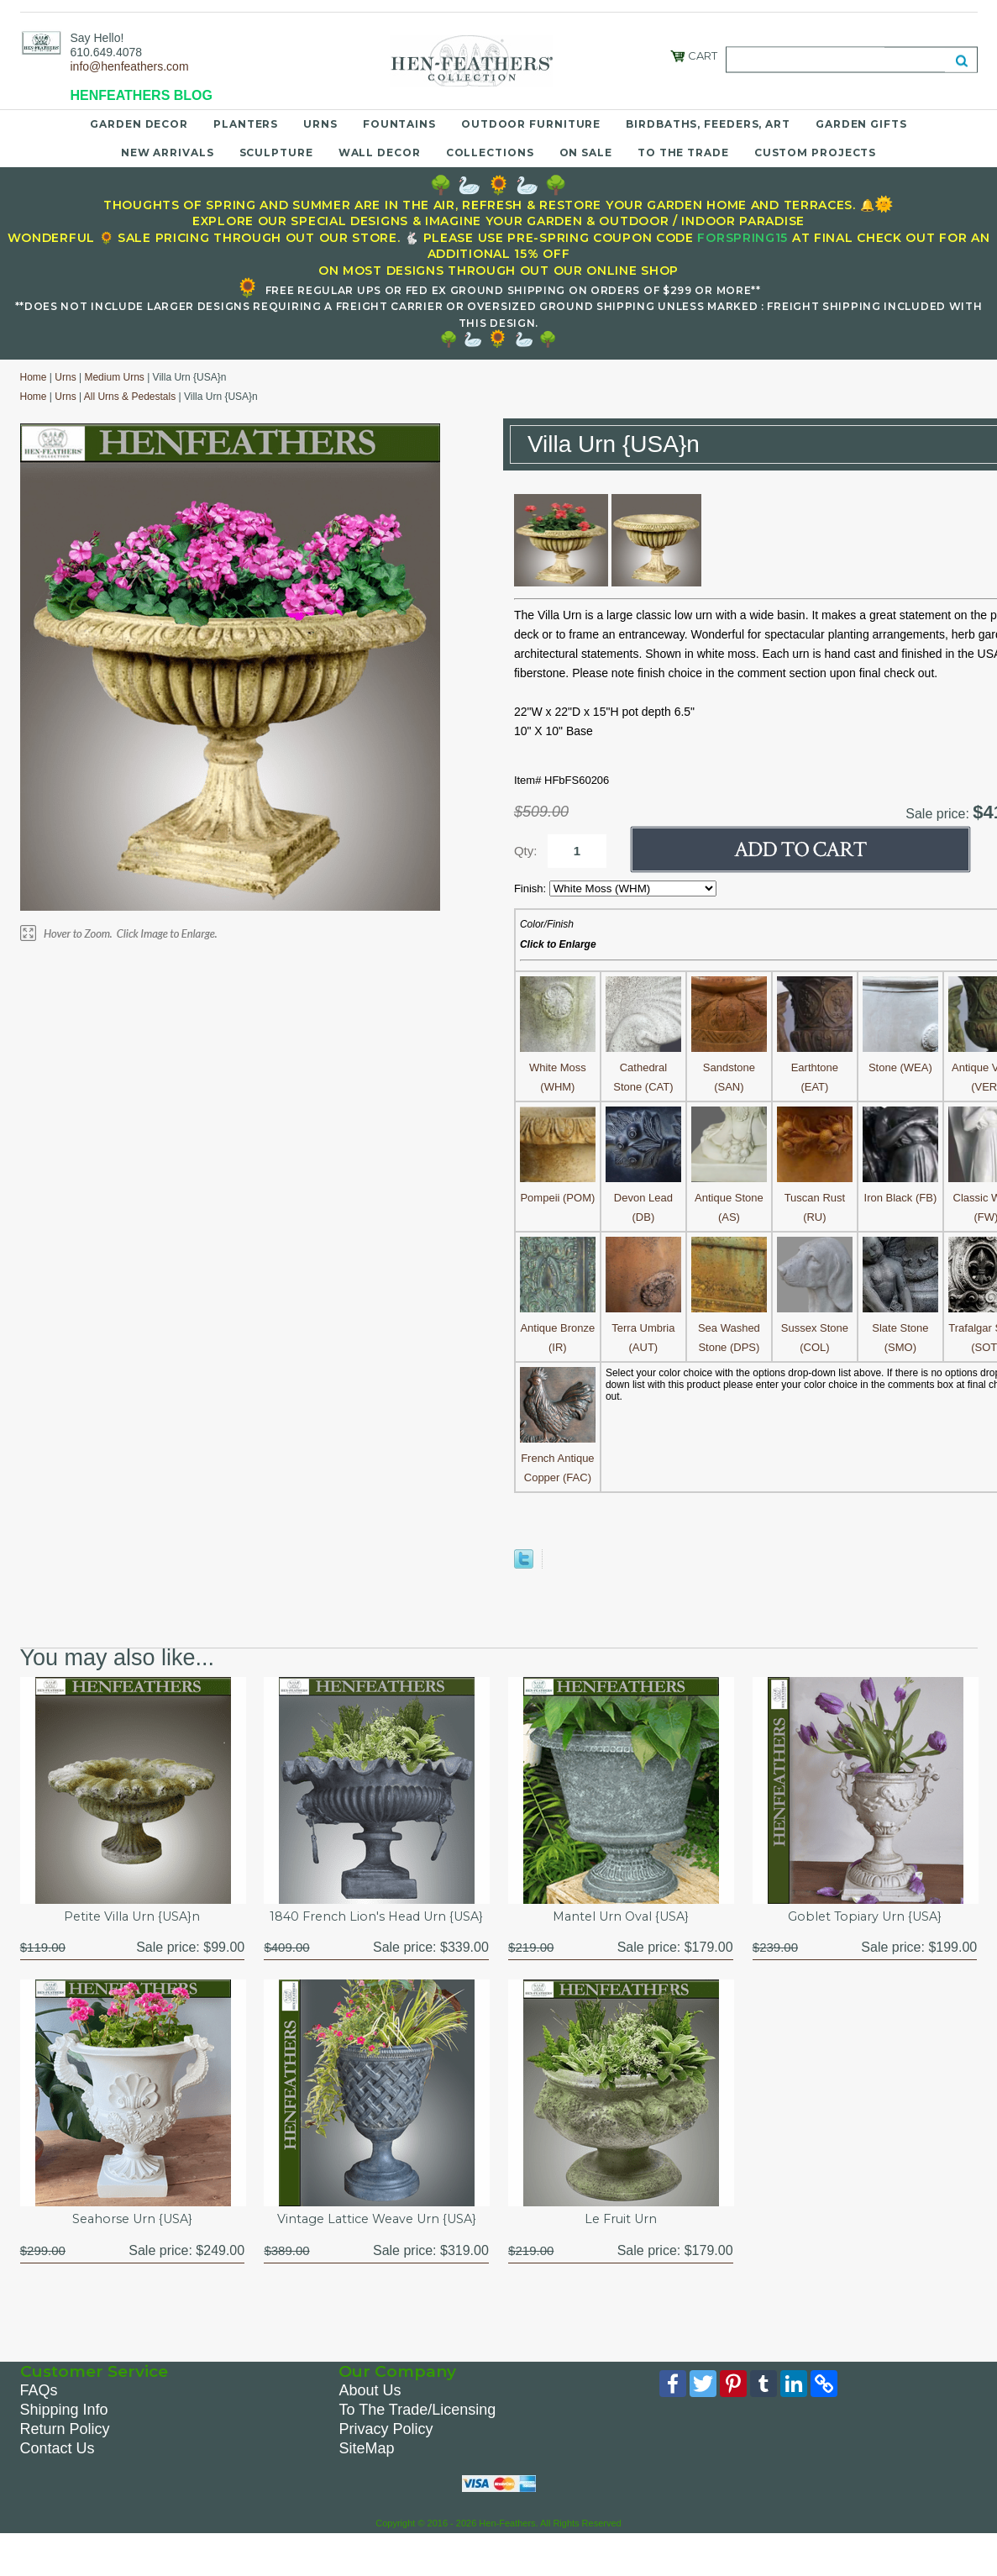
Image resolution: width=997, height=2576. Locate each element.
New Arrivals (167, 152)
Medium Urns (114, 377)
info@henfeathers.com (130, 66)
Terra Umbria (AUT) (643, 1328)
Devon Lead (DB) (643, 1197)
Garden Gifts (861, 124)
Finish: (531, 888)
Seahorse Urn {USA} (132, 2241)
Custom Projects (815, 152)
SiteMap (366, 2471)
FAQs (39, 2413)
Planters (245, 124)
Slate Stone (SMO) (900, 1328)
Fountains (399, 124)
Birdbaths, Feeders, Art (708, 124)
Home (33, 377)
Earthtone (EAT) (815, 1067)
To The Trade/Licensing (417, 2433)
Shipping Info (64, 2433)
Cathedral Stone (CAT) (643, 1067)
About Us (369, 2413)
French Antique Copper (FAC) (558, 1458)
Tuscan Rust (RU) (815, 1197)
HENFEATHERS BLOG (142, 95)
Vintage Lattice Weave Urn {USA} (376, 2241)
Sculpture (276, 152)
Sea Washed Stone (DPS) (729, 1328)
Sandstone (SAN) (729, 1067)
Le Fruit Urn (620, 2241)
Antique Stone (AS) (729, 1197)
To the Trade (683, 152)
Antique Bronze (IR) (558, 1328)
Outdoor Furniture (531, 124)
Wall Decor (379, 152)
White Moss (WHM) (558, 1067)
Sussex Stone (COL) (815, 1328)
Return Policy (65, 2452)
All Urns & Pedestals (130, 396)
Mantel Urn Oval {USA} (620, 1918)
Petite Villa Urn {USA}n (132, 1918)
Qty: (526, 851)
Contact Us (57, 2471)
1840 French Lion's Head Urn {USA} (377, 1927)
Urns (320, 124)
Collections (490, 152)
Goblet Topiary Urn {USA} (864, 1918)
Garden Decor (139, 124)
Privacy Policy (385, 2452)
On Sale (585, 152)
